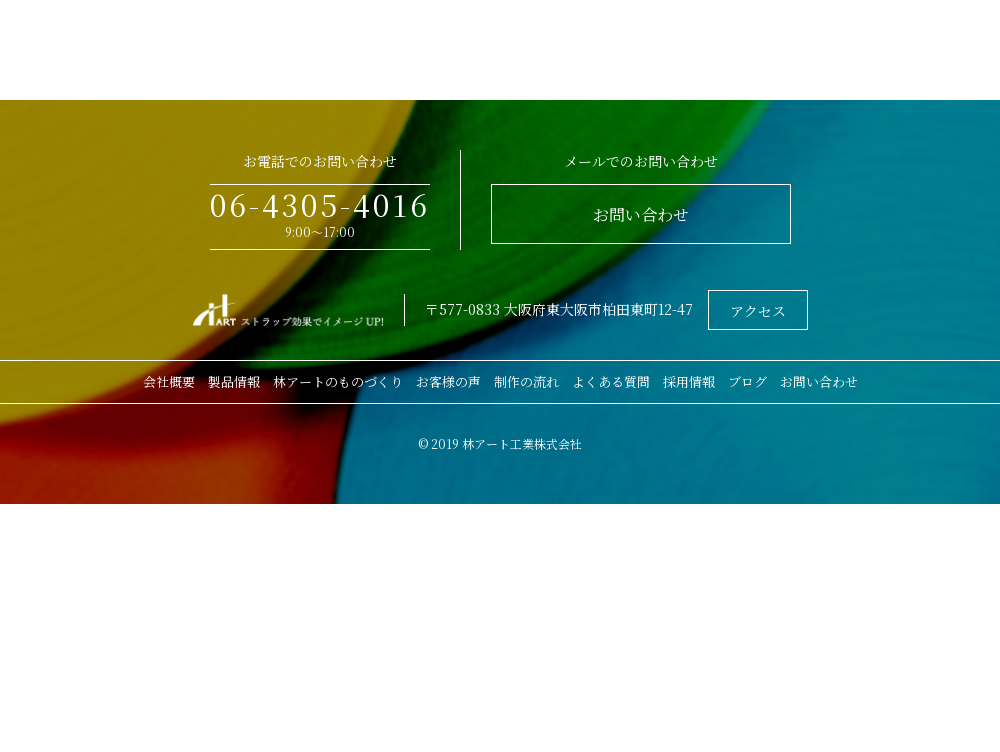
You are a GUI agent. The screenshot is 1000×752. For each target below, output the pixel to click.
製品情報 (234, 381)
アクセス (758, 311)
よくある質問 (611, 381)
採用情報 (689, 381)
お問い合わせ (641, 214)
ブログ (747, 381)
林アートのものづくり (338, 381)
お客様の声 (448, 381)
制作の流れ (526, 381)
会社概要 (169, 381)
